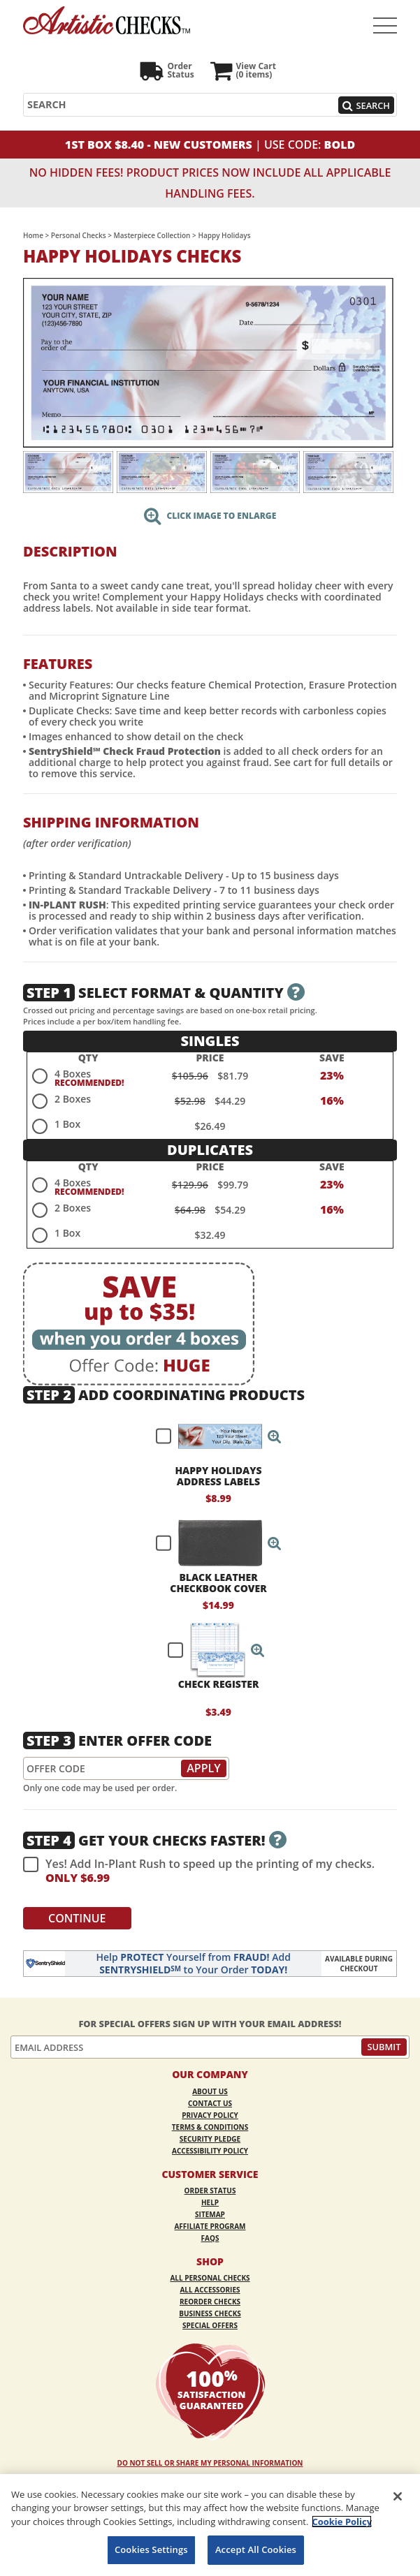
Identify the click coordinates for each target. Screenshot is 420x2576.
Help (210, 2202)
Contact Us (210, 2103)
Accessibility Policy (210, 2151)
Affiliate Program (209, 2226)
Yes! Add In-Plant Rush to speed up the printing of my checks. (199, 1871)
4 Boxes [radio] (73, 1073)
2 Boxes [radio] (73, 1098)
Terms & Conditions (210, 2127)
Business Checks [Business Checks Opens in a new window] (210, 2313)
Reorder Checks (210, 2301)
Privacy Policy (210, 2115)
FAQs (210, 2238)
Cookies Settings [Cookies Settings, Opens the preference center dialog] (151, 2549)
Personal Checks (78, 235)
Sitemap (210, 2214)
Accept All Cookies (255, 2549)
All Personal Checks (209, 2278)
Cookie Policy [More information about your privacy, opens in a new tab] (342, 2521)
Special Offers (210, 2325)
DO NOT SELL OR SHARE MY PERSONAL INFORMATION (210, 2463)
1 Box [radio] (67, 1124)
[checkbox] (212, 1436)
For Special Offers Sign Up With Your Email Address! (209, 2024)
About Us (210, 2091)
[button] (275, 1436)
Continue (77, 1918)
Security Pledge (210, 2139)
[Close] (397, 2496)
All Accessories (210, 2290)
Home (33, 235)
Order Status (210, 2190)
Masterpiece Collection (152, 235)
